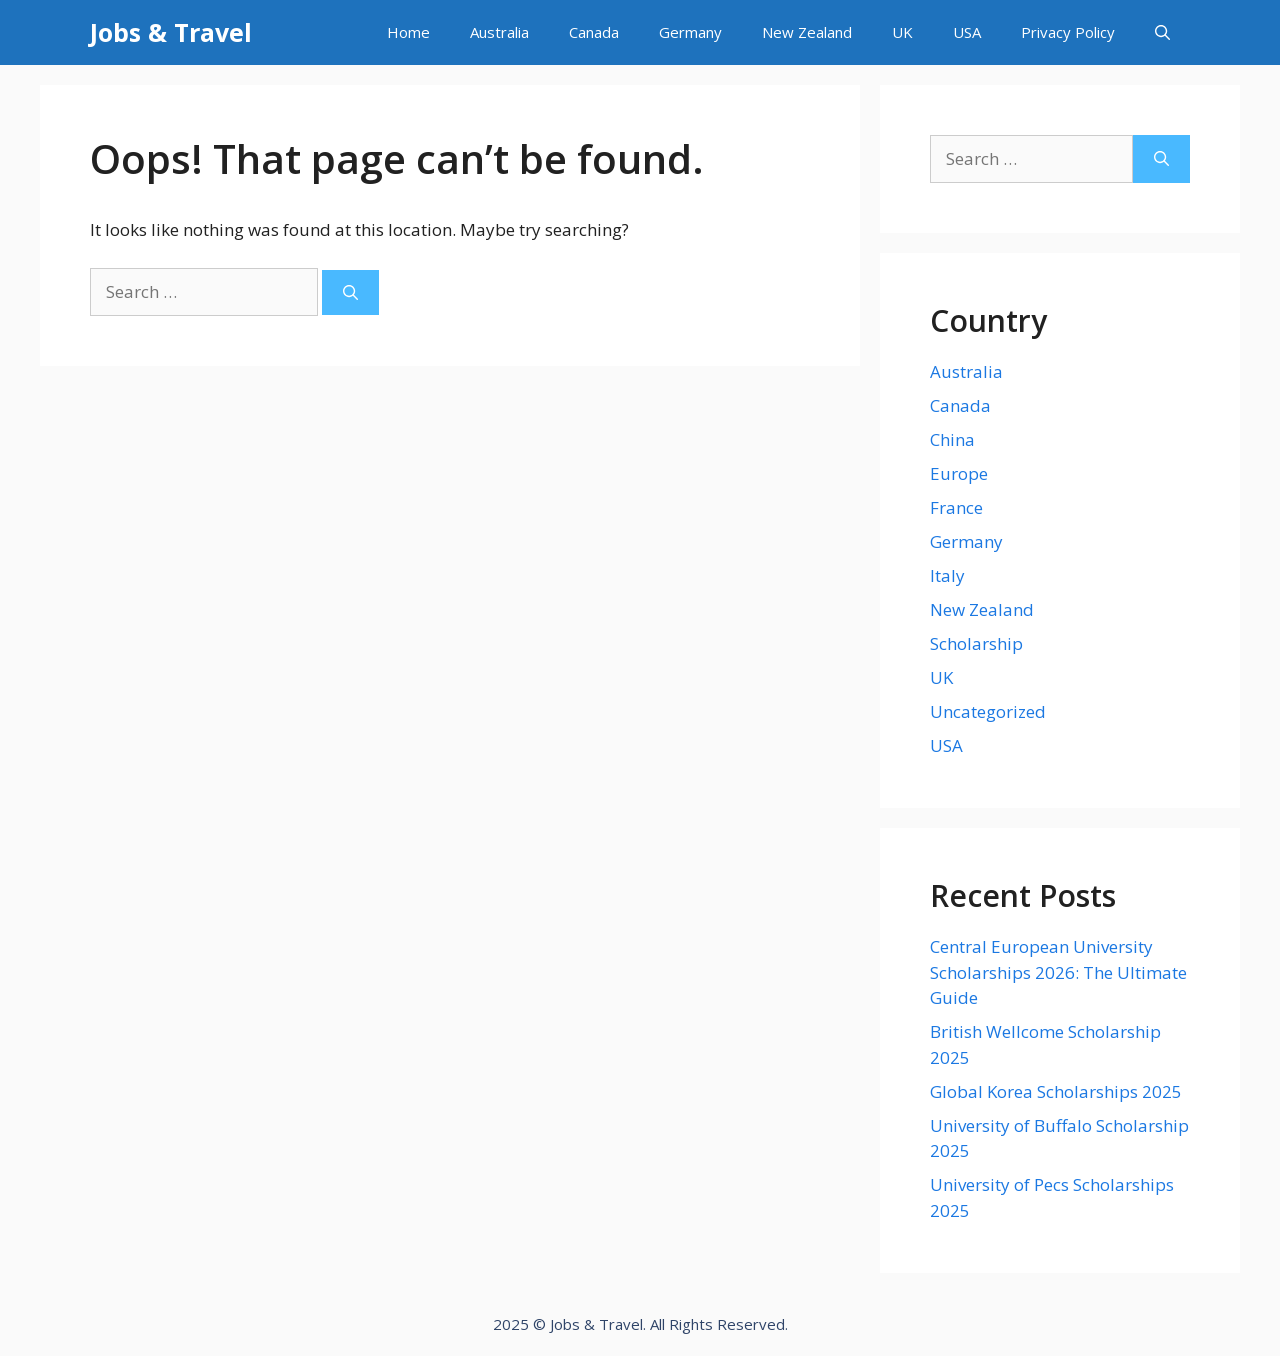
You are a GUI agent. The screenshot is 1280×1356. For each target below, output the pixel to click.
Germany (690, 32)
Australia (499, 32)
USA (967, 32)
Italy (947, 575)
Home (408, 32)
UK (902, 32)
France (956, 507)
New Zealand (807, 32)
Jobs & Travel (171, 32)
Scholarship (976, 643)
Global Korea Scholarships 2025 (1056, 1091)
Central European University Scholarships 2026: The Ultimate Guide (1058, 972)
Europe (959, 473)
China (952, 439)
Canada (594, 32)
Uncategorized (988, 711)
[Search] (350, 292)
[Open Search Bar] (1162, 32)
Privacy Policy (1068, 32)
